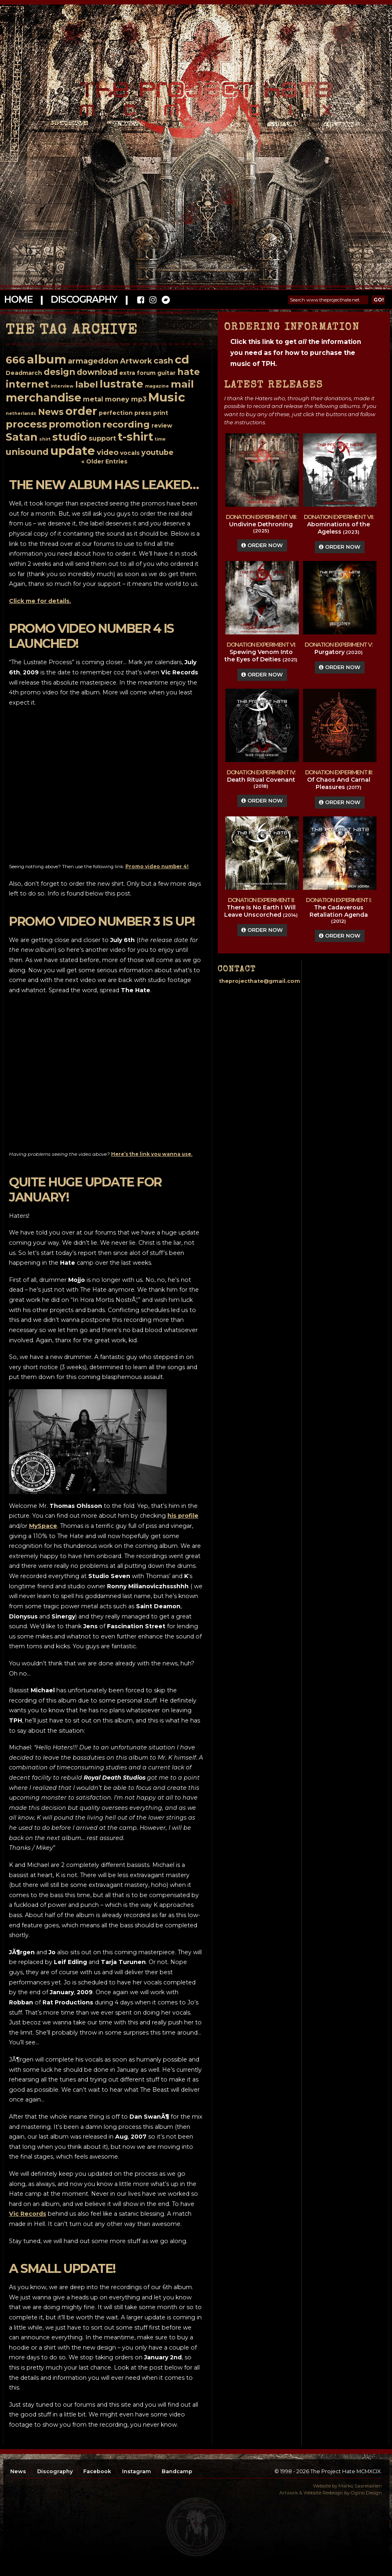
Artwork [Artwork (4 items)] (136, 361)
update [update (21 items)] (72, 450)
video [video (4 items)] (107, 452)
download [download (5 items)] (97, 372)
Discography (84, 299)
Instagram (136, 2471)
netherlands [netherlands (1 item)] (21, 413)
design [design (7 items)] (59, 371)
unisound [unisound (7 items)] (27, 451)
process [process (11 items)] (26, 424)
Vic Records (27, 2213)
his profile (182, 1515)
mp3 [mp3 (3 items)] (139, 399)
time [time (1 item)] (160, 439)
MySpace (43, 1526)
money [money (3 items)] (117, 399)
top (196, 2527)
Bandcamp (177, 2471)
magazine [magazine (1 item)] (157, 386)
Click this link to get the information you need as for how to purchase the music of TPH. (295, 353)
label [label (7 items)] (86, 384)
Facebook (97, 2471)
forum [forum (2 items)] (146, 373)
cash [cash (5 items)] (163, 361)
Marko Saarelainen (360, 2486)
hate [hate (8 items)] (188, 371)
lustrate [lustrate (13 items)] (121, 383)
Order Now (262, 545)
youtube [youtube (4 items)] (157, 452)
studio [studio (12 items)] (69, 437)
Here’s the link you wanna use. (151, 1154)
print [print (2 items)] (160, 413)
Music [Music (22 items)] (166, 397)
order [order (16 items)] (81, 411)
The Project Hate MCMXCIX (194, 94)
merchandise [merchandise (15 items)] (43, 397)
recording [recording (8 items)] (126, 424)
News (18, 2471)
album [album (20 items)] (46, 359)
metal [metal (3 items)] (93, 399)
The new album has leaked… (104, 484)
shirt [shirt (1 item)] (45, 439)
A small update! (62, 2268)
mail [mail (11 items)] (182, 384)
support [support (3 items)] (102, 438)
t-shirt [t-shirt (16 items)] (135, 436)
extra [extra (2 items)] (127, 373)
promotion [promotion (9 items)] (75, 424)
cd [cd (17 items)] (182, 359)
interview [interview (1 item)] (62, 386)
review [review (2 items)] (161, 425)
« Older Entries (104, 461)
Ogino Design (366, 2493)
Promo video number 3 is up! (102, 921)
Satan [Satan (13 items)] (22, 436)
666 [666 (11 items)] (15, 360)
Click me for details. (40, 601)
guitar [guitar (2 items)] (166, 373)
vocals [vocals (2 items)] (130, 453)
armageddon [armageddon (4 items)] (93, 361)
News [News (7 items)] (51, 411)
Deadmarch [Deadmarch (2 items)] (24, 373)
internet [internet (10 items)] (27, 384)
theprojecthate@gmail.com (259, 981)
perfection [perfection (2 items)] (116, 413)
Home (18, 299)
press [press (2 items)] (142, 413)
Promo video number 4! (157, 866)
